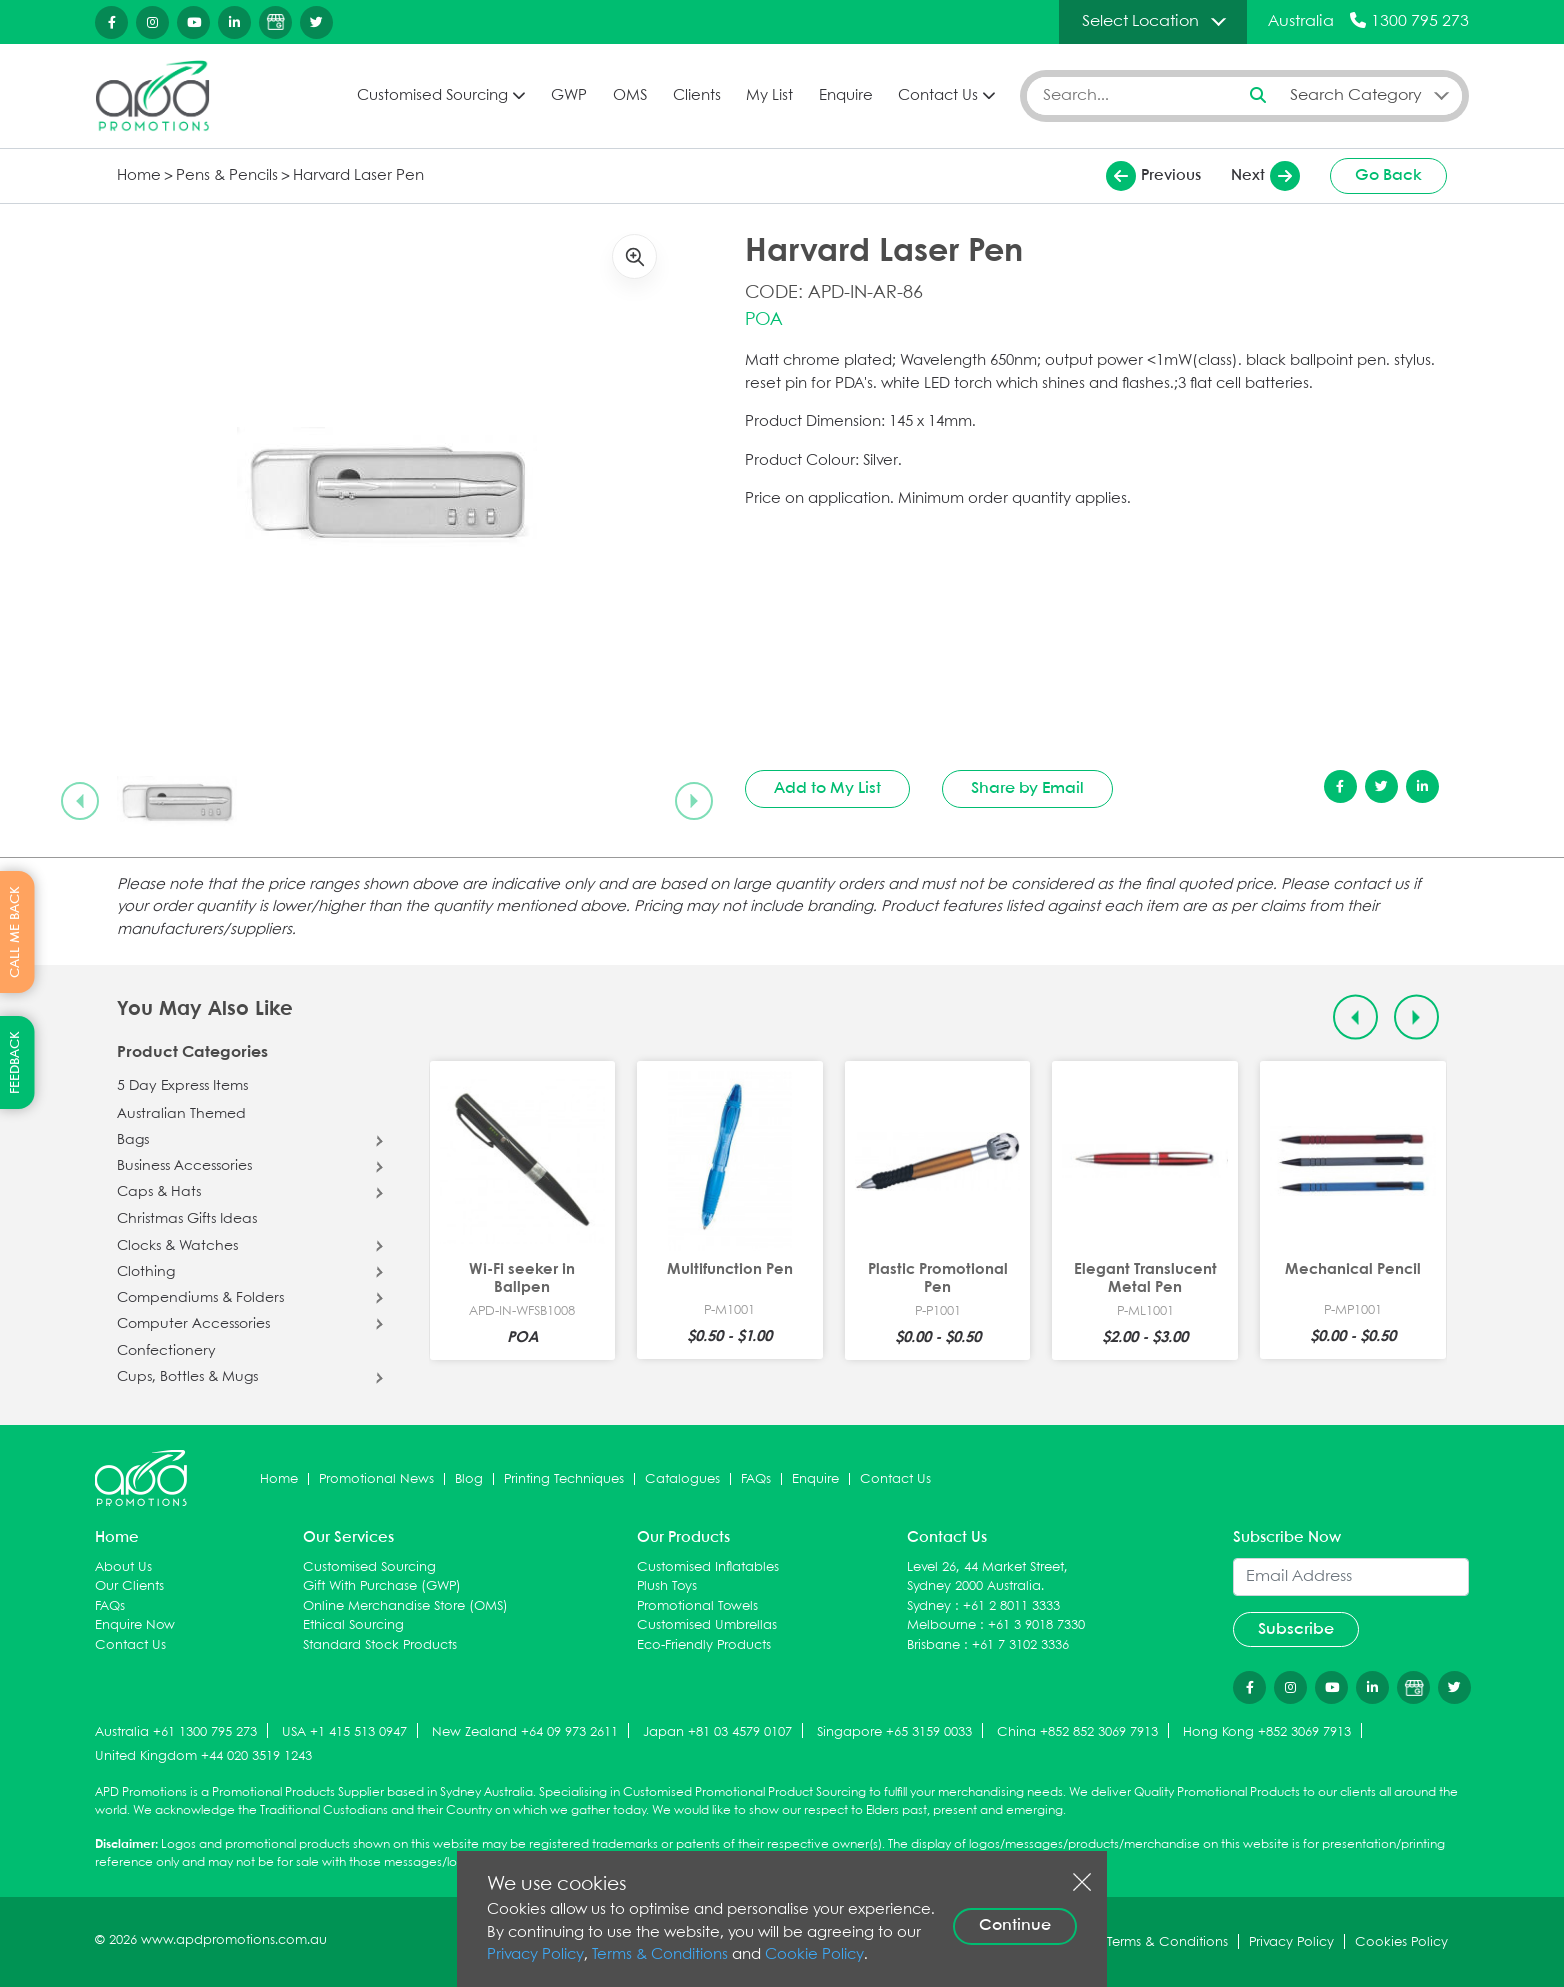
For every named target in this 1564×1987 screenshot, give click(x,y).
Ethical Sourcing (353, 1625)
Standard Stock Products (380, 1645)
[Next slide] (694, 801)
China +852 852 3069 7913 (1077, 1732)
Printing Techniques (564, 1479)
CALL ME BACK (15, 931)
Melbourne (941, 1625)
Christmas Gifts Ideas (187, 1219)
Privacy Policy (535, 1955)
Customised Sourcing (432, 96)
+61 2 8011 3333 (1011, 1606)
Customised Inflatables (708, 1567)
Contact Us (938, 96)
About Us (123, 1567)
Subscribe (1296, 1629)
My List (769, 96)
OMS (630, 96)
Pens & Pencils (227, 176)
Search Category (1356, 95)
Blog (469, 1479)
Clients (697, 96)
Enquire (846, 96)
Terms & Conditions (660, 1955)
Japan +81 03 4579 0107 (717, 1732)
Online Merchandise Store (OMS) (405, 1606)
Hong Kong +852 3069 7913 (1267, 1732)
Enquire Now (135, 1625)
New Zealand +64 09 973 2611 (525, 1732)
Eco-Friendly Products (704, 1645)
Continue (1015, 1925)
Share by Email (1027, 788)
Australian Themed (181, 1114)
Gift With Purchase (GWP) (382, 1586)
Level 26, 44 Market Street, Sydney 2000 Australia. (987, 1577)
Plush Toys (667, 1586)
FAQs (756, 1479)
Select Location (1140, 21)
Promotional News (376, 1479)
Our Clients (129, 1586)
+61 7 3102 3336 (1020, 1645)
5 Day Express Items (182, 1086)
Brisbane (933, 1645)
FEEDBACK (15, 1062)
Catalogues (682, 1479)
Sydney (929, 1606)
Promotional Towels (697, 1606)
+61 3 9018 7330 (1036, 1625)
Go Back (1388, 175)
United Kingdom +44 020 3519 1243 (203, 1756)
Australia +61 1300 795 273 (176, 1732)
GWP (569, 96)
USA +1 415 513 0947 (344, 1732)
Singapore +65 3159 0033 (894, 1732)
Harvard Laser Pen (358, 176)
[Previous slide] (80, 801)
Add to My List (827, 788)
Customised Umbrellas (707, 1625)
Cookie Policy (814, 1955)
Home (139, 176)
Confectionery (166, 1351)
